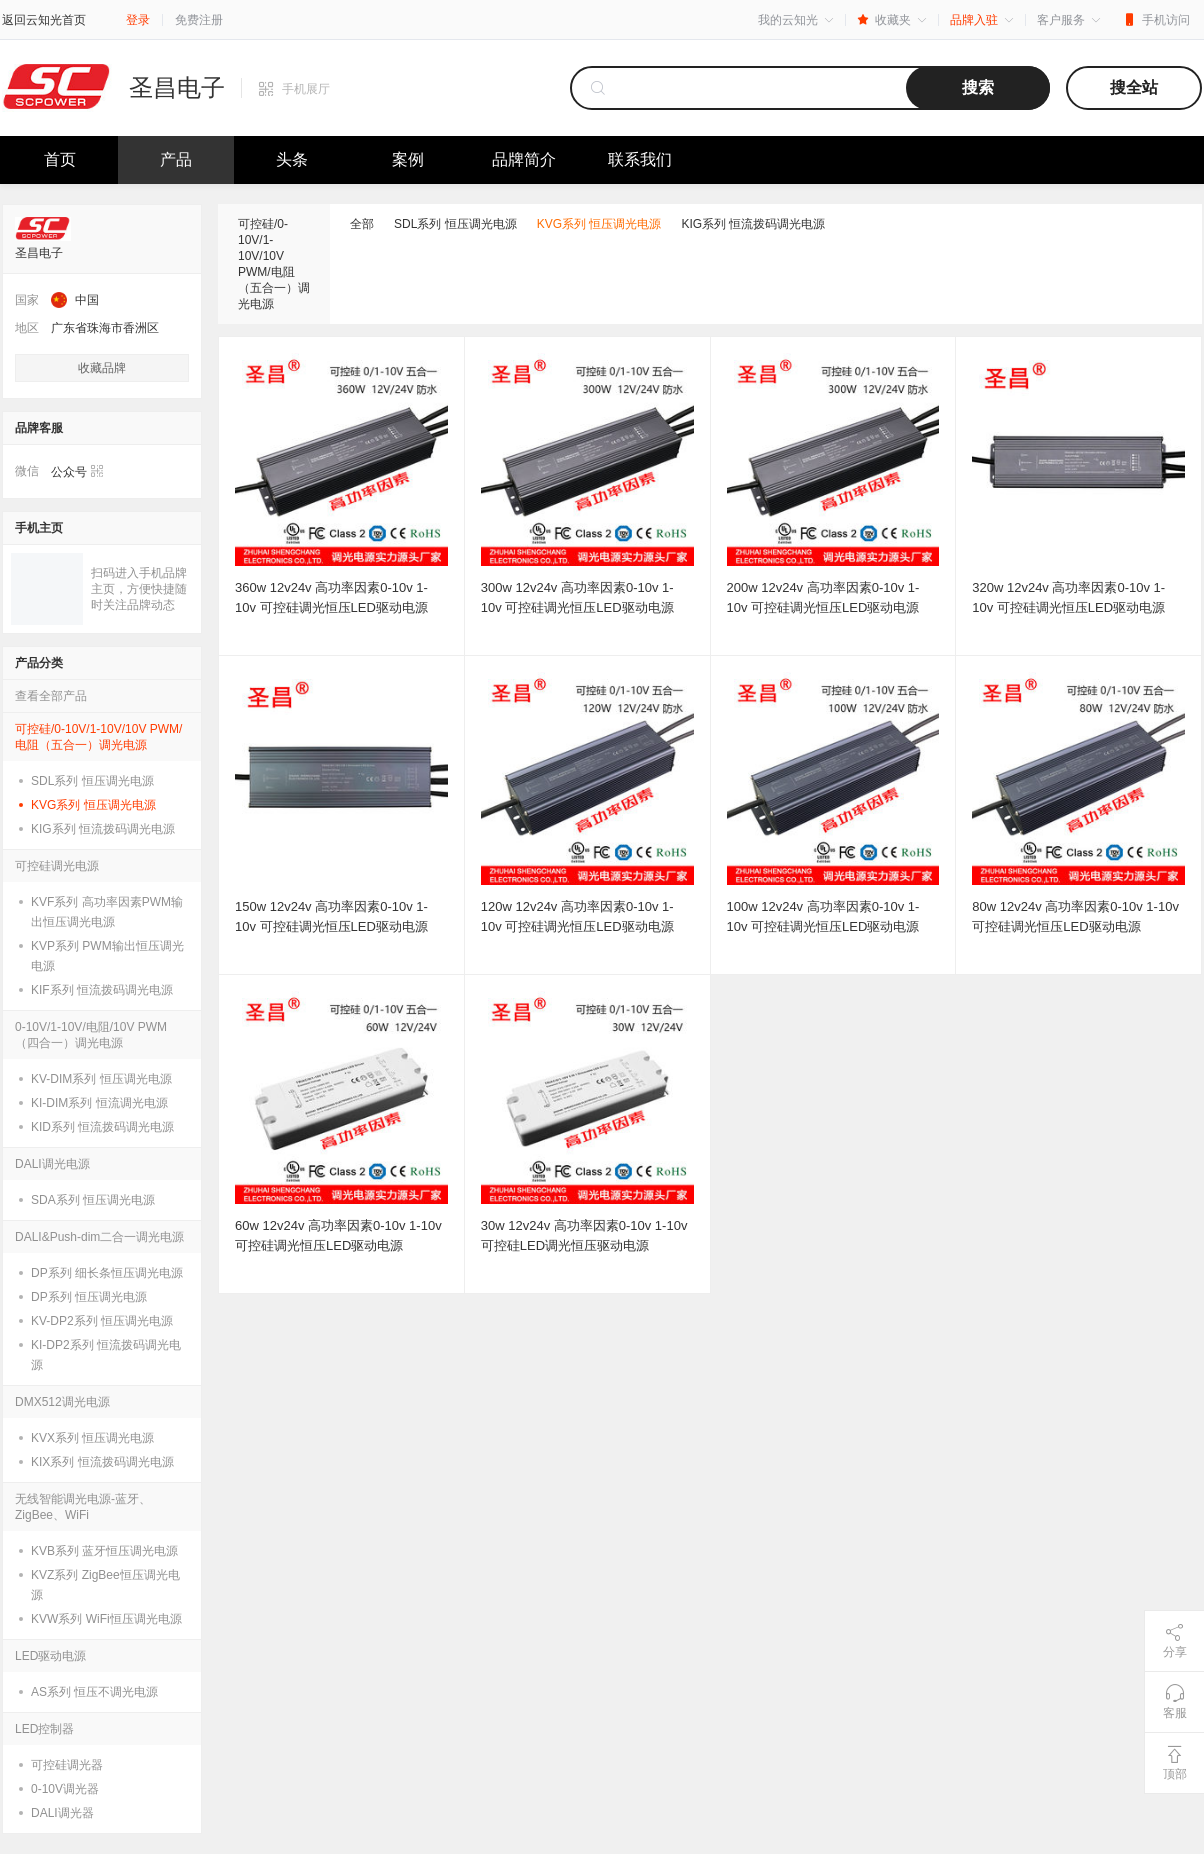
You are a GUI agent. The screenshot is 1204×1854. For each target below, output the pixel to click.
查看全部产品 (51, 696)
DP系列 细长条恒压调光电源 (107, 1273)
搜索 (978, 87)
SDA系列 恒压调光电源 (93, 1200)
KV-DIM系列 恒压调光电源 (101, 1079)
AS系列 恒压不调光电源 (94, 1692)
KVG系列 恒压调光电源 (93, 805)
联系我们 (640, 159)
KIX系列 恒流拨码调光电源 (102, 1462)
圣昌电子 (177, 88)
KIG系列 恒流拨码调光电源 (103, 829)
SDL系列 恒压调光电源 (92, 781)
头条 (292, 159)
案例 (408, 159)
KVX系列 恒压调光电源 (92, 1438)
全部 (362, 224)
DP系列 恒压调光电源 (89, 1297)
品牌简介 (524, 159)
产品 (176, 159)
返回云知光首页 (44, 20)
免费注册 (199, 20)
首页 (60, 159)
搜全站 (1134, 87)
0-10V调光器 (65, 1789)
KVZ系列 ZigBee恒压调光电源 (105, 1585)
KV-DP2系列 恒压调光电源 (102, 1321)
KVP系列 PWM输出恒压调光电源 (107, 956)
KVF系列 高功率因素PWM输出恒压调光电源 (107, 912)
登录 (138, 20)
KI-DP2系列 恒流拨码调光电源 (106, 1355)
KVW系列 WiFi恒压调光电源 (106, 1619)
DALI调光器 (62, 1813)
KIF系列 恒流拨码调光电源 (102, 990)
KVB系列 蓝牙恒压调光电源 (104, 1551)
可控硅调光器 (67, 1765)
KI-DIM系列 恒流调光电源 (99, 1103)
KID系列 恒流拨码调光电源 (102, 1127)
